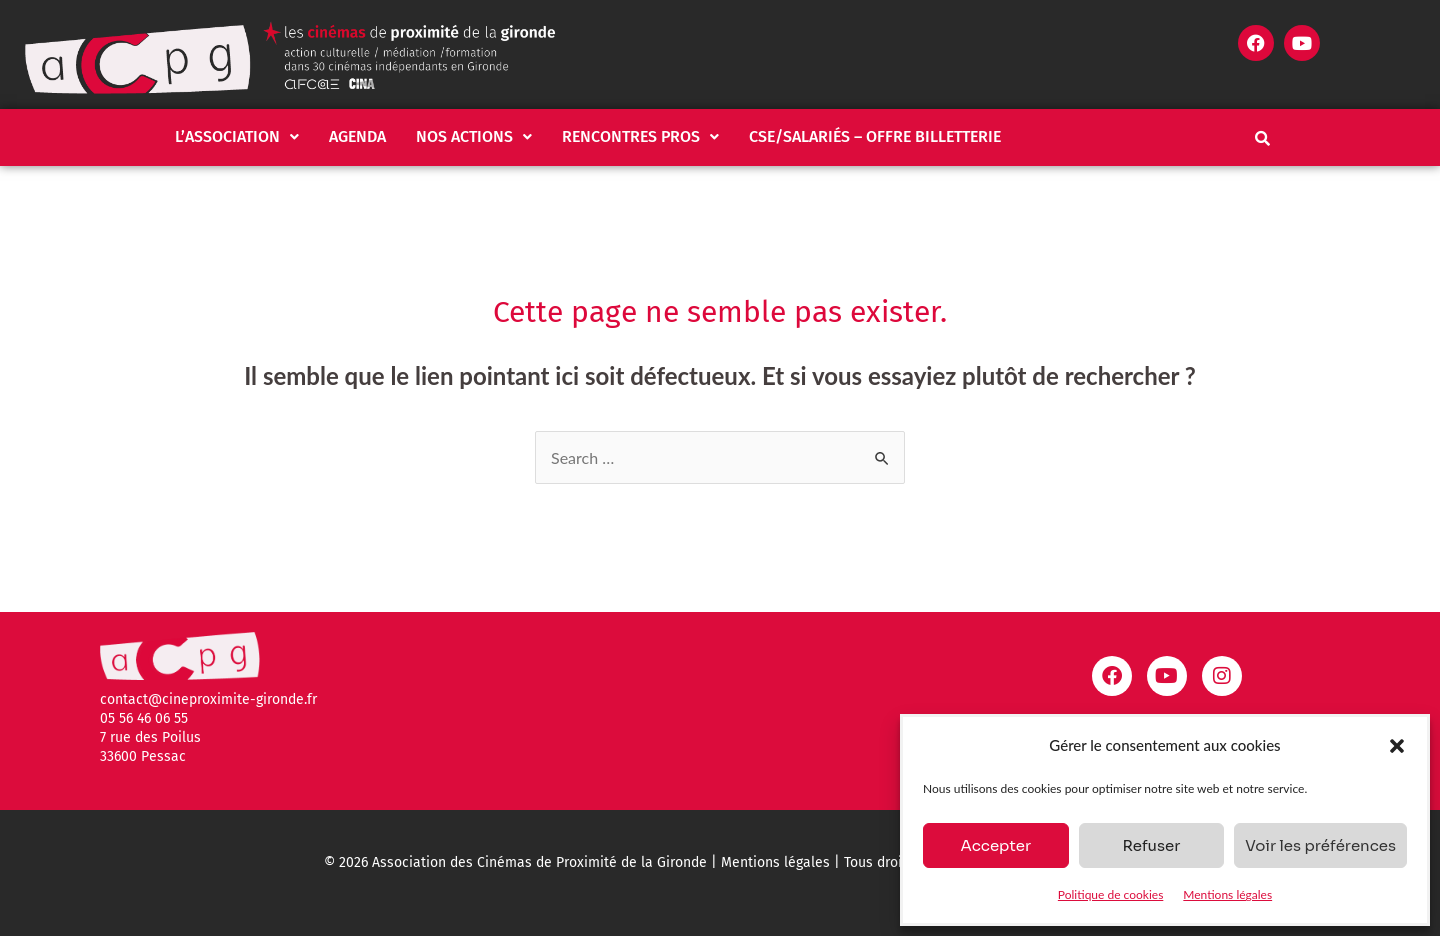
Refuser (1151, 845)
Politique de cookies (1110, 894)
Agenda (357, 136)
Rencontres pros (640, 136)
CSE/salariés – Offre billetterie (875, 136)
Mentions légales (1227, 894)
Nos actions (474, 136)
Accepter (995, 845)
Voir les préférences (1320, 845)
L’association (237, 136)
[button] (1397, 746)
